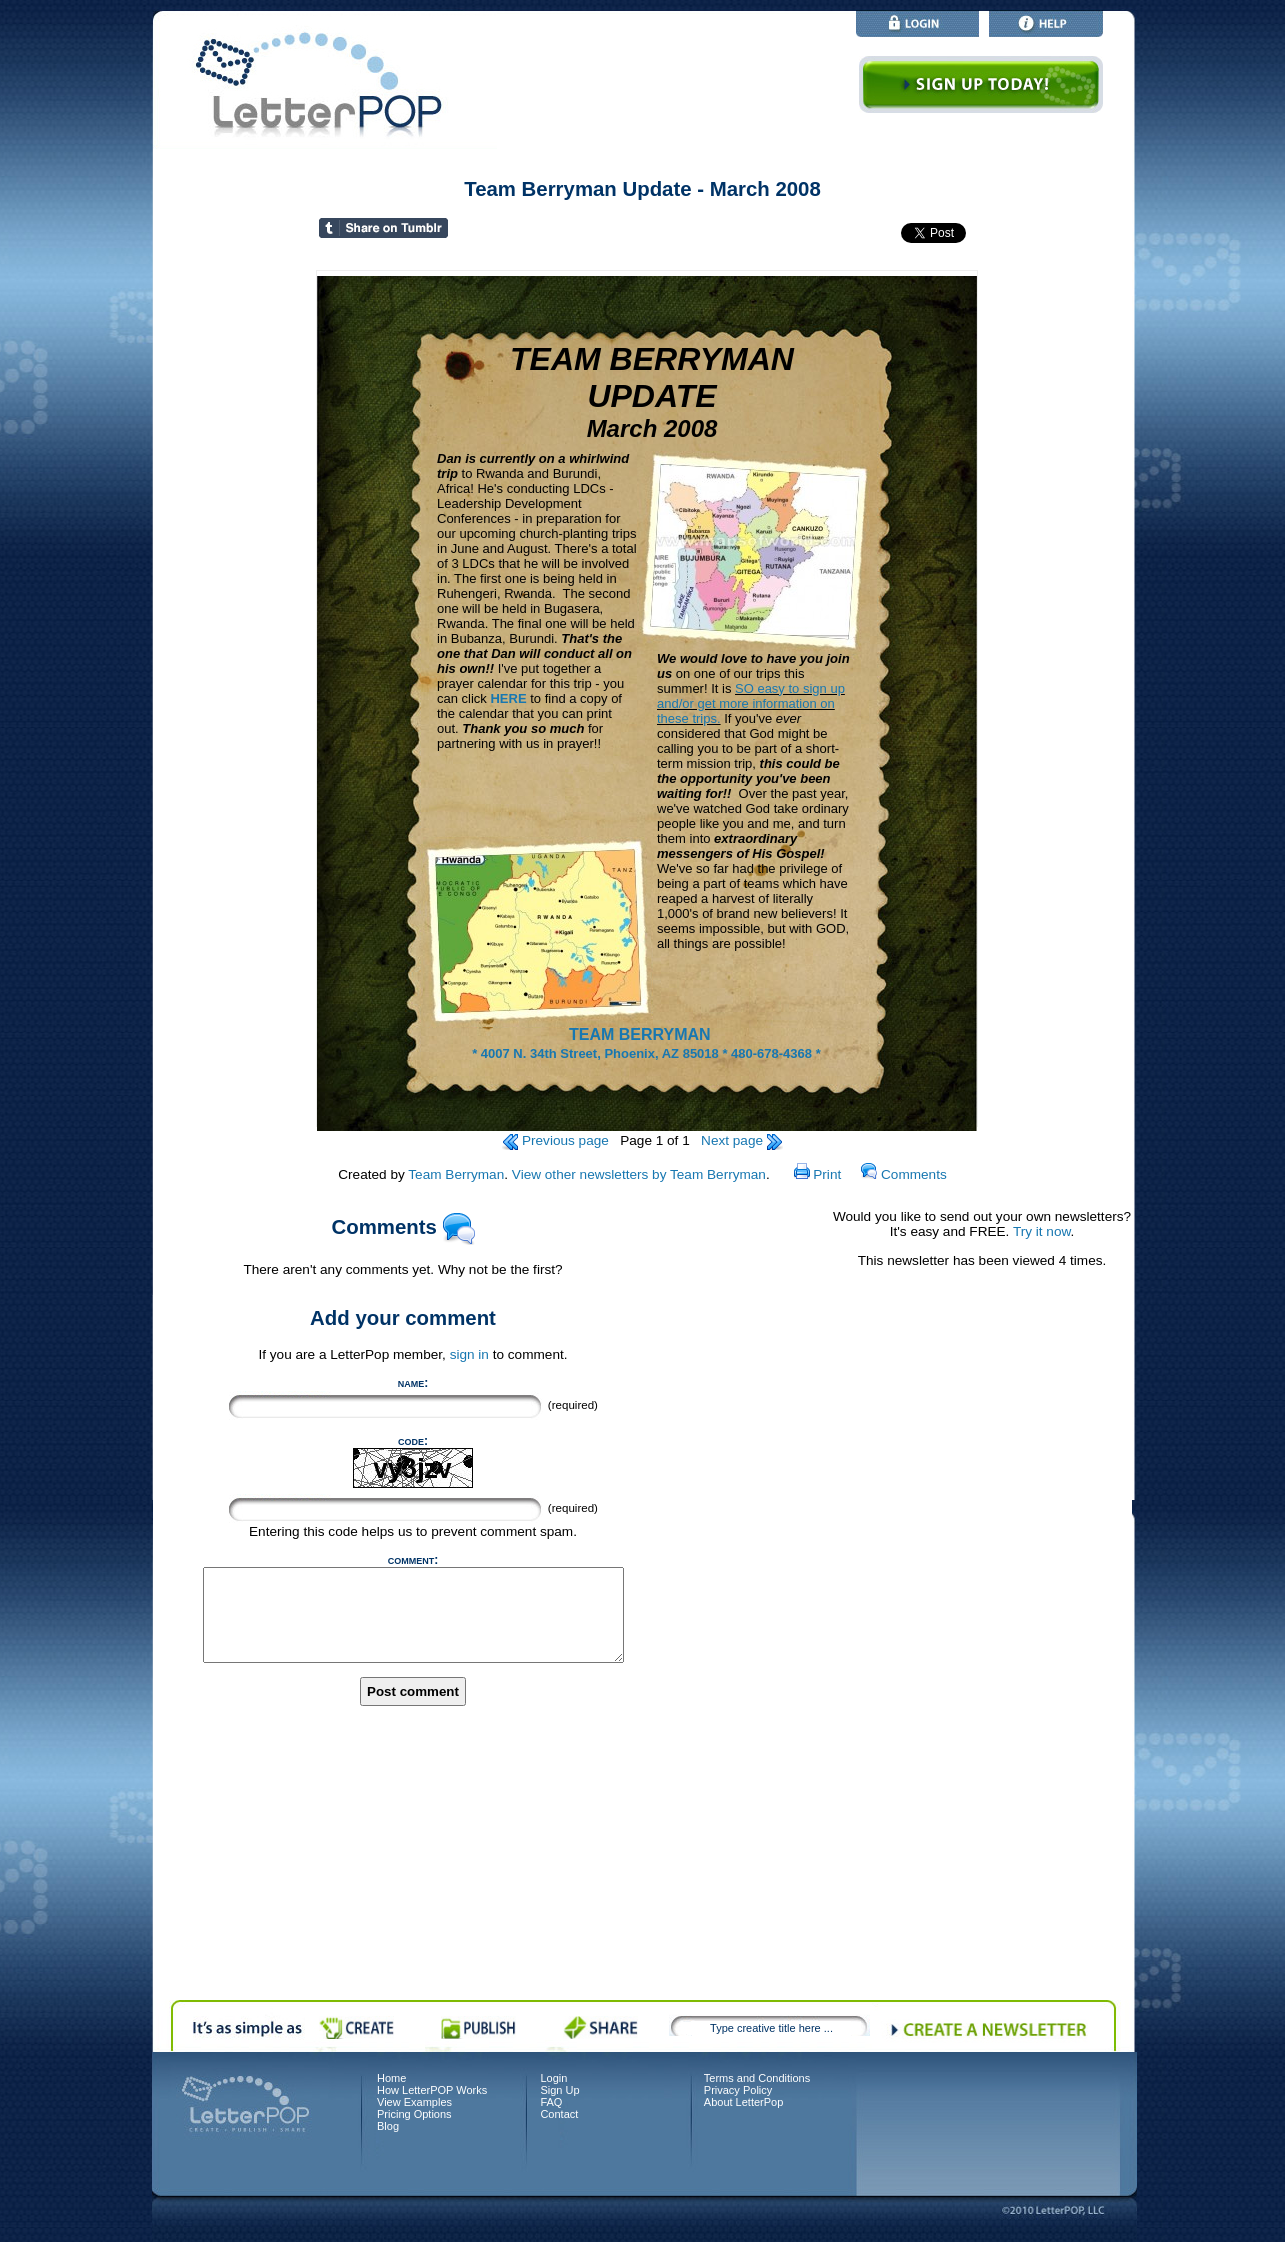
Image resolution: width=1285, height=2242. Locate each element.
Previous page (555, 1140)
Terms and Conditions (757, 2078)
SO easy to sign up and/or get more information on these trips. (751, 703)
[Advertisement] (982, 1602)
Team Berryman (456, 1174)
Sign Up (559, 2090)
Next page (742, 1140)
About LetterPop (744, 2102)
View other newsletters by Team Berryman (639, 1174)
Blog (388, 2126)
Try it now (1042, 1231)
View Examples (414, 2102)
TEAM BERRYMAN (642, 1034)
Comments (904, 1174)
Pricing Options (414, 2114)
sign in (469, 1354)
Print (818, 1174)
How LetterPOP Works (432, 2090)
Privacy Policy (738, 2090)
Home (391, 2078)
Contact (559, 2114)
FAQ (551, 2102)
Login (553, 2078)
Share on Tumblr (406, 230)
